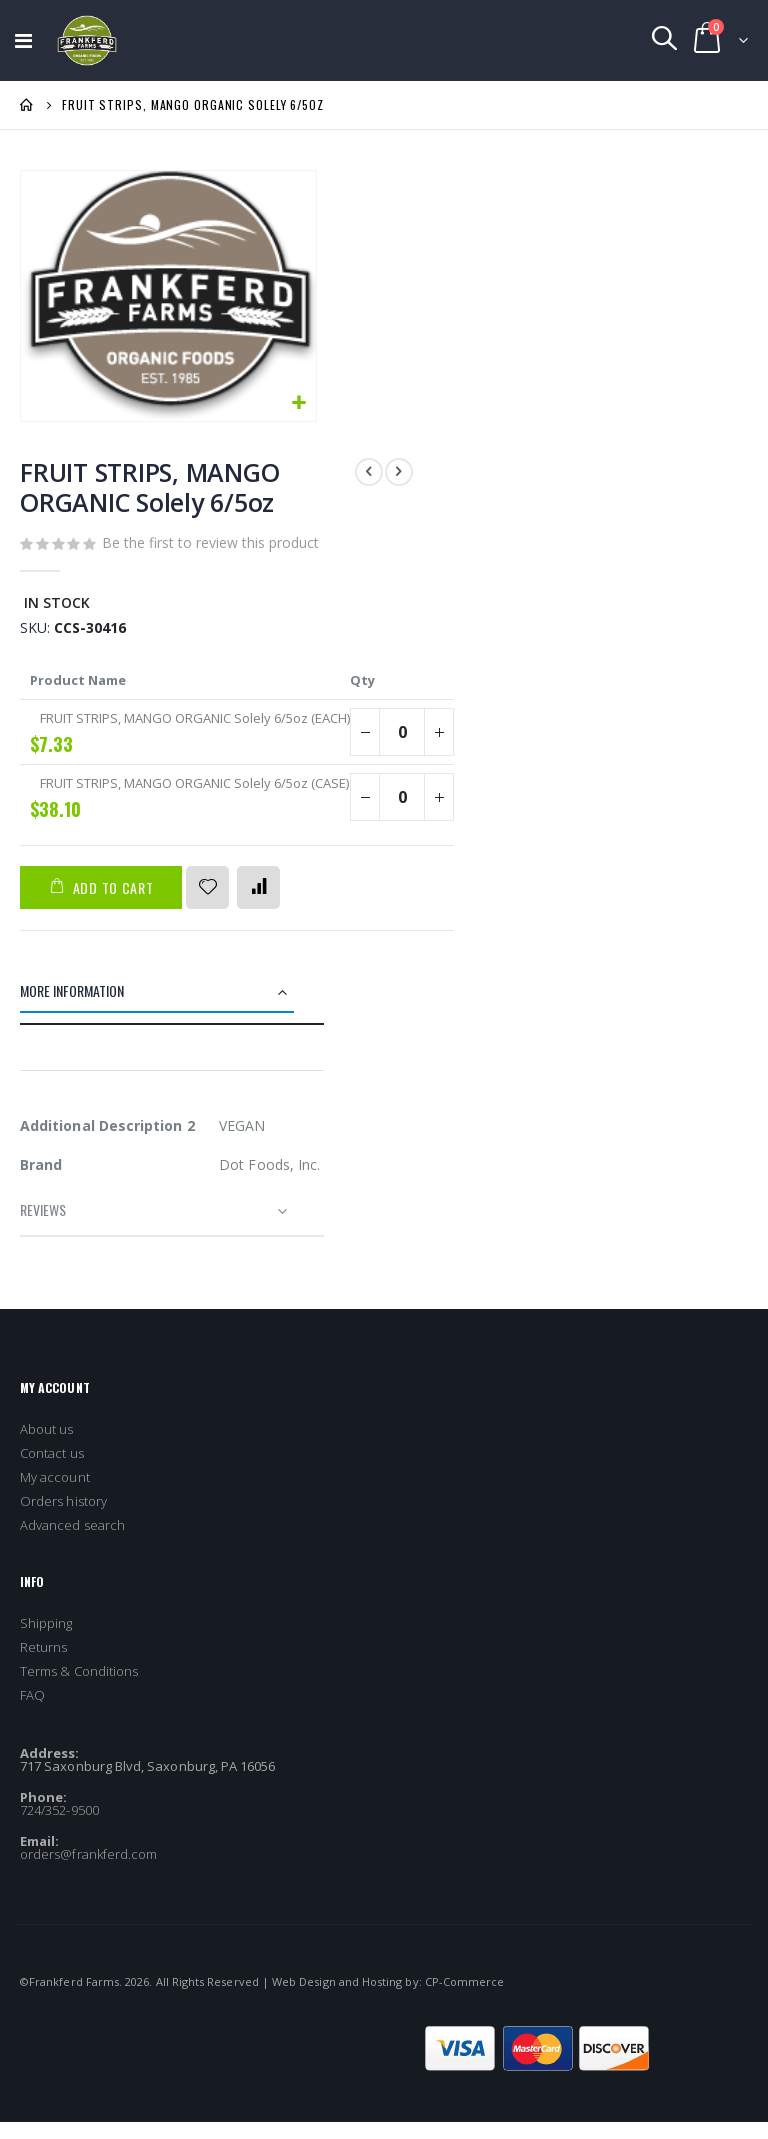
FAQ (32, 1712)
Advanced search (72, 1542)
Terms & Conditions (79, 1688)
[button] (298, 403)
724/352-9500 (59, 1827)
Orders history (63, 1518)
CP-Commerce (465, 1998)
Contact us (52, 1470)
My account (55, 1494)
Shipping (46, 1640)
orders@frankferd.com (88, 1871)
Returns (43, 1664)
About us (47, 1446)
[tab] (172, 1011)
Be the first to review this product (210, 544)
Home (27, 105)
